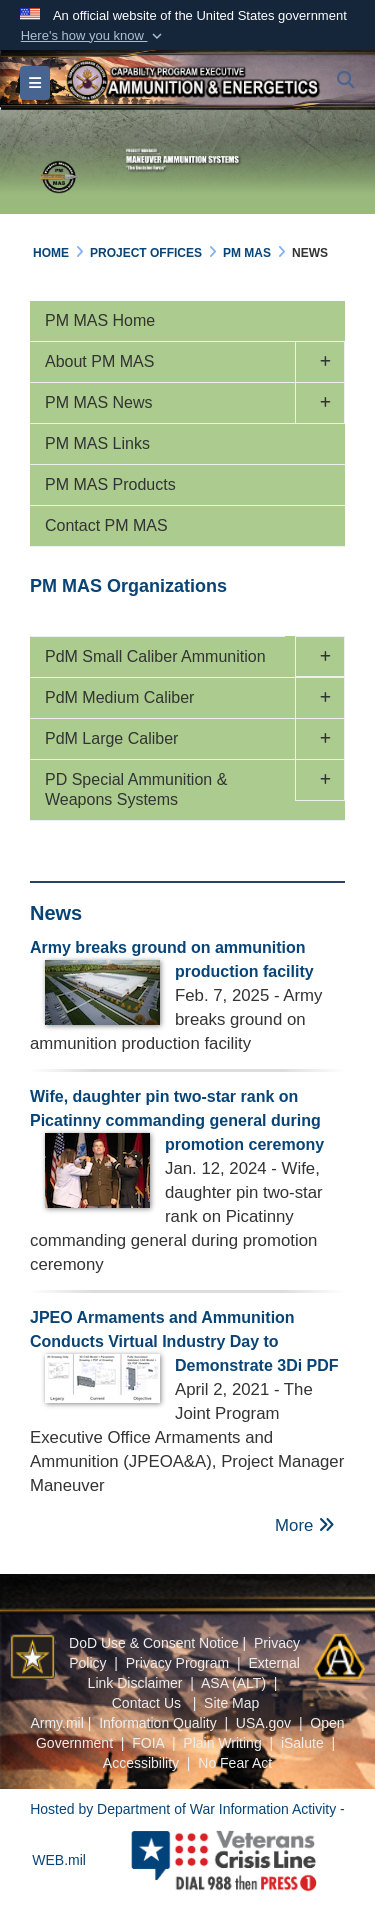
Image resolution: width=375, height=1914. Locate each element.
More (305, 1525)
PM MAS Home (100, 320)
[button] (92, 36)
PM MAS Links (97, 443)
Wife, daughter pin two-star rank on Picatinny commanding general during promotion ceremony (177, 1120)
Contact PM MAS (106, 525)
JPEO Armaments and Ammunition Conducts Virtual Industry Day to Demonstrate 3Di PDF (184, 1341)
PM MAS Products (110, 484)
